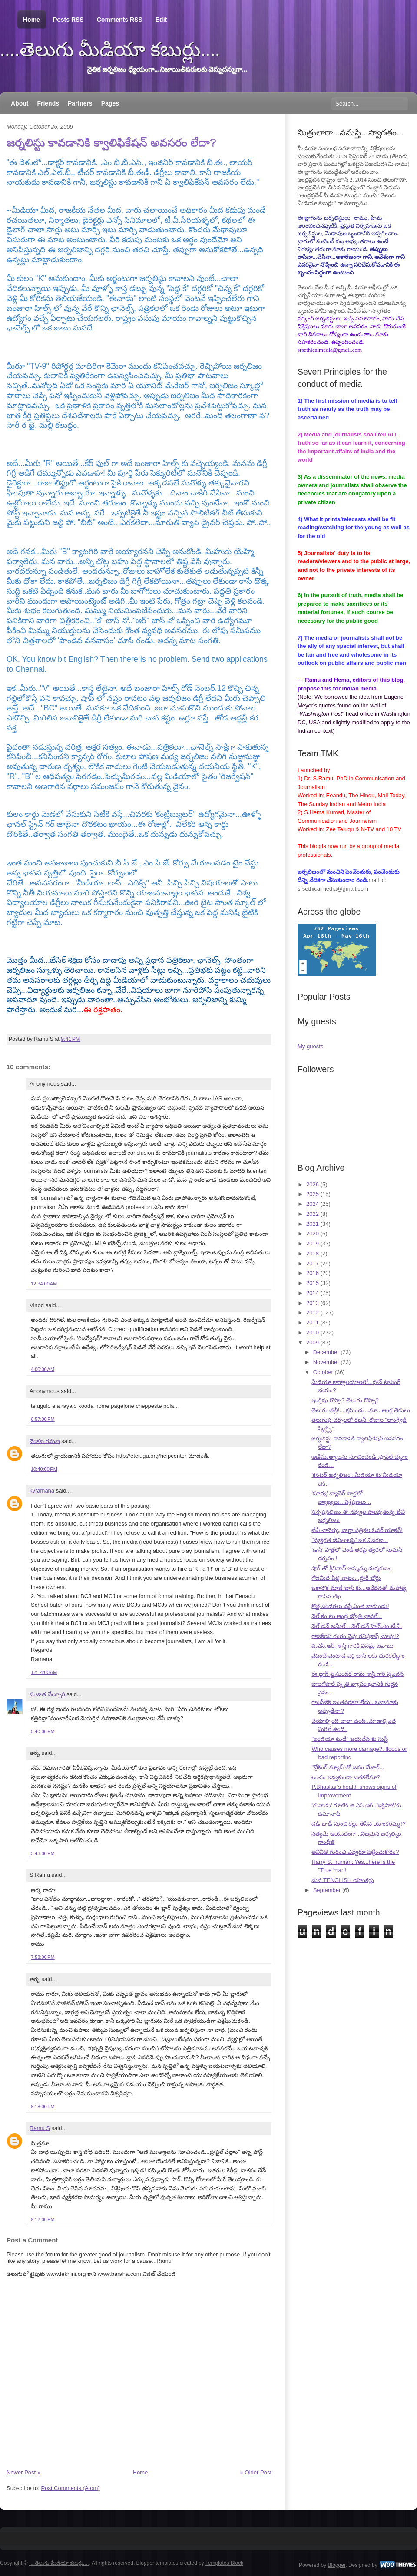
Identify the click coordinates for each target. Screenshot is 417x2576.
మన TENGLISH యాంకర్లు (342, 1880)
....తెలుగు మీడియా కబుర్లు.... (110, 49)
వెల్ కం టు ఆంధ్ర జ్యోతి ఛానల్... (346, 1616)
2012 (312, 1312)
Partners (80, 103)
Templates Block (224, 2563)
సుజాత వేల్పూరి (48, 1694)
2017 (312, 1263)
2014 (312, 1293)
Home (31, 19)
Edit (161, 19)
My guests (310, 1046)
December (326, 1352)
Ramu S (40, 2128)
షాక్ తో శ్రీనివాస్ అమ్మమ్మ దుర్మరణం (350, 1568)
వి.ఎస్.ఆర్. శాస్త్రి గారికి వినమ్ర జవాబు (352, 1645)
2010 (312, 1332)
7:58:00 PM (43, 1957)
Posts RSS (68, 19)
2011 (312, 1322)
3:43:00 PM (43, 1853)
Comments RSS (119, 19)
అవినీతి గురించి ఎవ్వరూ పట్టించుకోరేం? (355, 1852)
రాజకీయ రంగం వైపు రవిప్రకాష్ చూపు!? (355, 1636)
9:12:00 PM (43, 2219)
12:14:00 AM (44, 1672)
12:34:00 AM (44, 1283)
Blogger (337, 2565)
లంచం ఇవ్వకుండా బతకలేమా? (345, 1777)
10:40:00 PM (44, 1469)
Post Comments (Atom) (70, 2488)
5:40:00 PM (43, 1731)
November (326, 1362)
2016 (312, 1273)
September (327, 1890)
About (19, 103)
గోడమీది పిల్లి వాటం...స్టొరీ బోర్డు (346, 1578)
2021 (312, 1224)
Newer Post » (23, 2472)
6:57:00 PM (43, 1419)
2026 (312, 1184)
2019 (312, 1243)
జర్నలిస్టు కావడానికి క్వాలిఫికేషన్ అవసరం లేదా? (111, 142)
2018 (312, 1253)
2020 (312, 1233)
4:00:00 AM (42, 1369)
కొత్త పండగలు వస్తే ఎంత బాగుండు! (350, 1606)
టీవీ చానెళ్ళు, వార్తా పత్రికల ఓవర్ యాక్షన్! (356, 1530)
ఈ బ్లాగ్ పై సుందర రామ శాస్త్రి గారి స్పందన (357, 1674)
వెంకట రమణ (45, 1441)
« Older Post (255, 2472)
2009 (312, 1342)
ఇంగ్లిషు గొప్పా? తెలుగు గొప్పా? (344, 1400)
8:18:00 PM (43, 2106)
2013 (312, 1303)
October (323, 1372)
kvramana (42, 1490)
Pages (110, 103)
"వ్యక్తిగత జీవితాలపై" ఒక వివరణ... (349, 1540)
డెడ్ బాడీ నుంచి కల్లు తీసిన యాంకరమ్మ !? (358, 1823)
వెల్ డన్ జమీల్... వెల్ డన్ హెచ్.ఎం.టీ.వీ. (356, 1626)
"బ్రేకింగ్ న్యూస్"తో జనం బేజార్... (347, 1767)
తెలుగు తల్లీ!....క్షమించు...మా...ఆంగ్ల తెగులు (360, 1410)
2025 (312, 1194)
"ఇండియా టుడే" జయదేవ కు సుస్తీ (349, 1739)
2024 (312, 1204)
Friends (48, 103)
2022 (312, 1214)
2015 (312, 1283)
